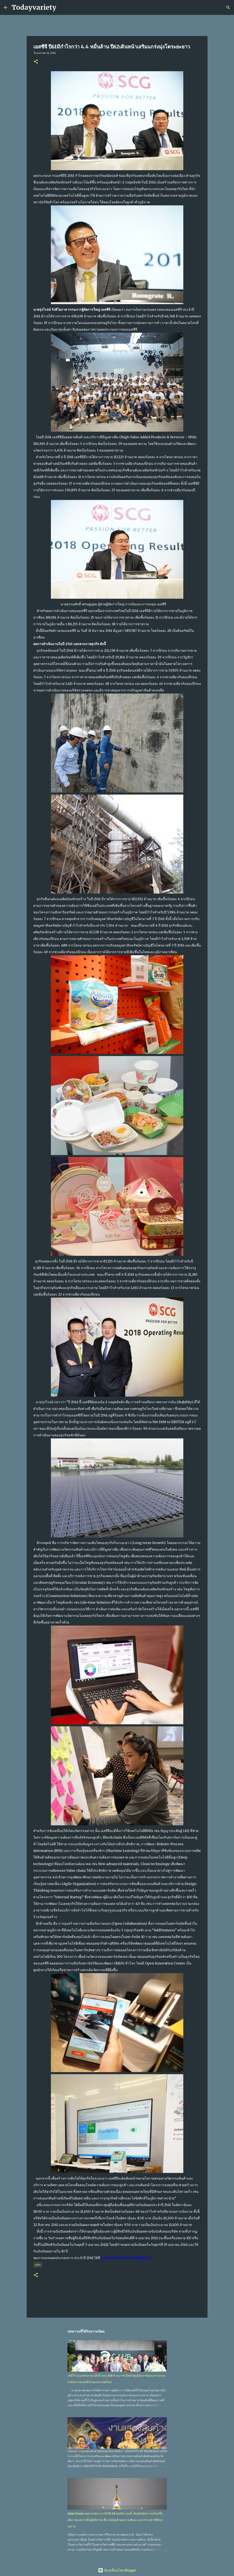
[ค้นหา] (62, 7)
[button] (35, 62)
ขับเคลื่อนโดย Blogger (117, 2570)
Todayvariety (34, 7)
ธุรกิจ (38, 2264)
